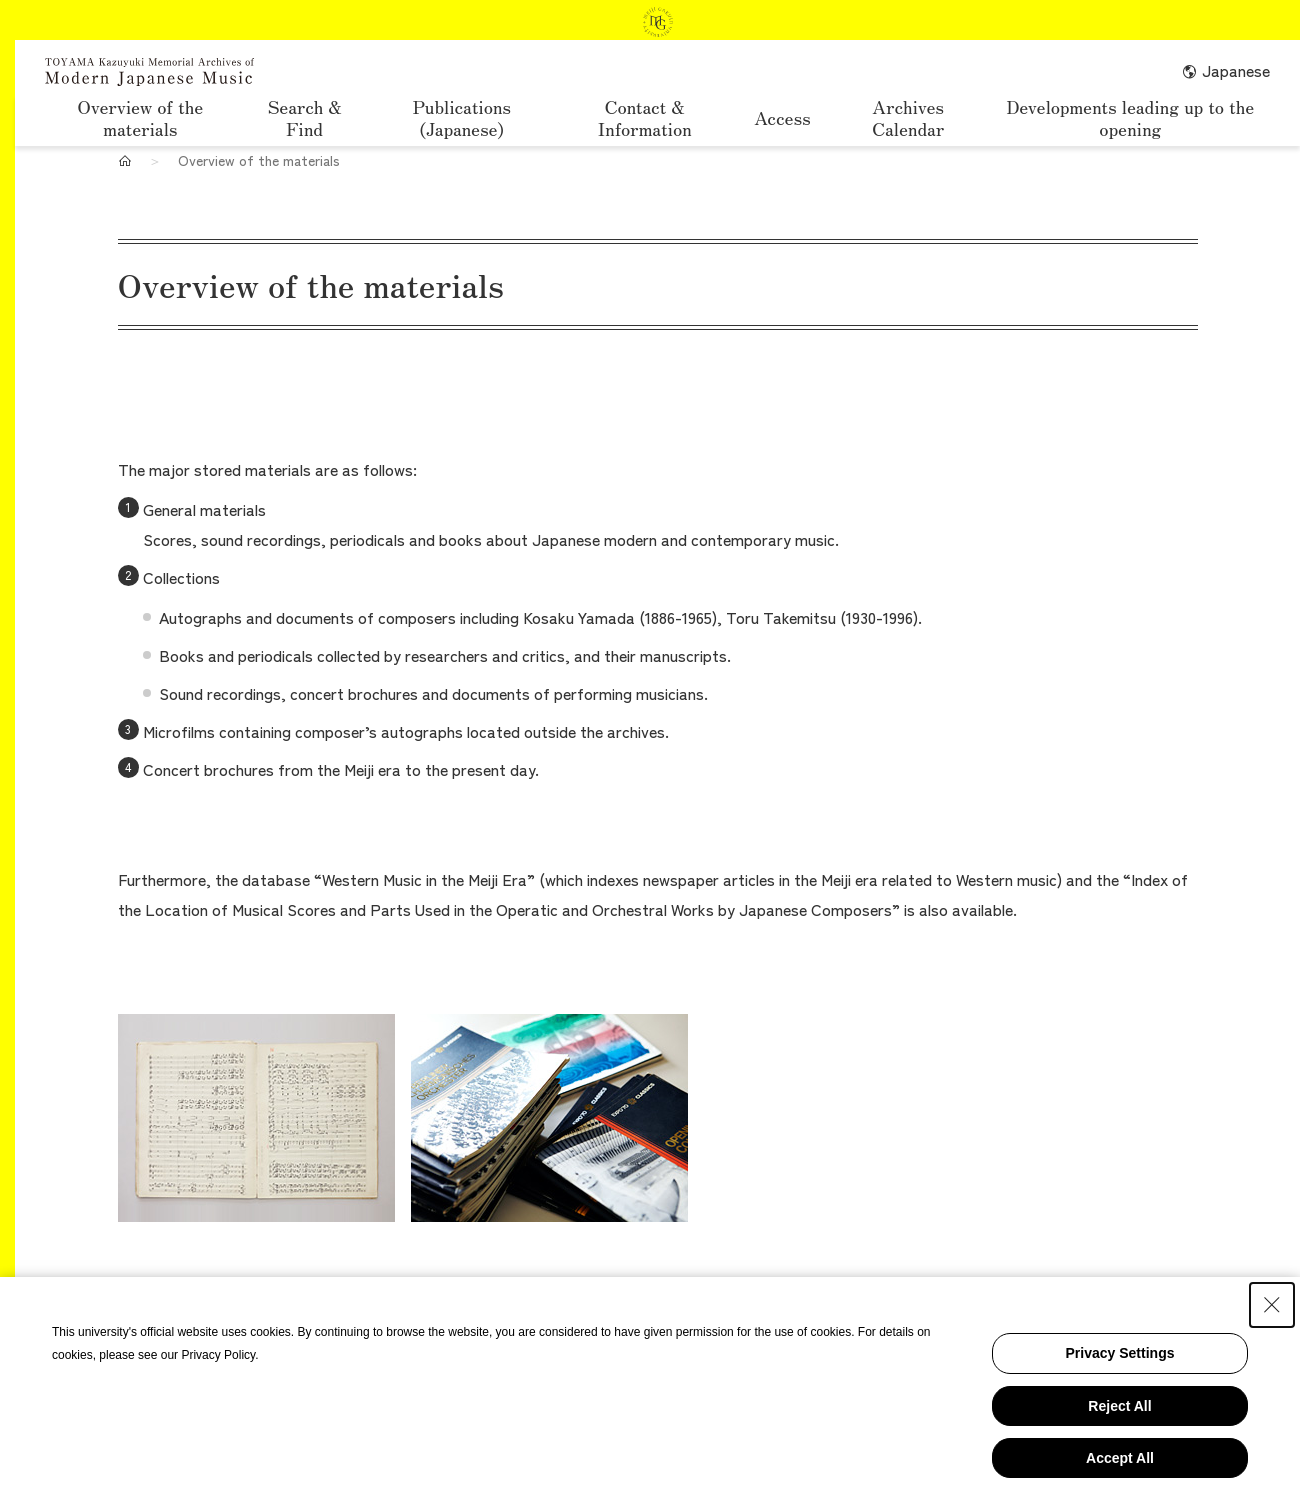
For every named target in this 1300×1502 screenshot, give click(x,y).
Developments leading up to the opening (1130, 118)
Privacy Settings (1120, 1353)
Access (782, 117)
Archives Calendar (908, 118)
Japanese (1225, 70)
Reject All (1119, 1406)
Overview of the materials (141, 118)
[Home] (125, 160)
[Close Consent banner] (1272, 1305)
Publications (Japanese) (462, 118)
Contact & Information (645, 118)
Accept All (1120, 1458)
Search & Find (305, 118)
